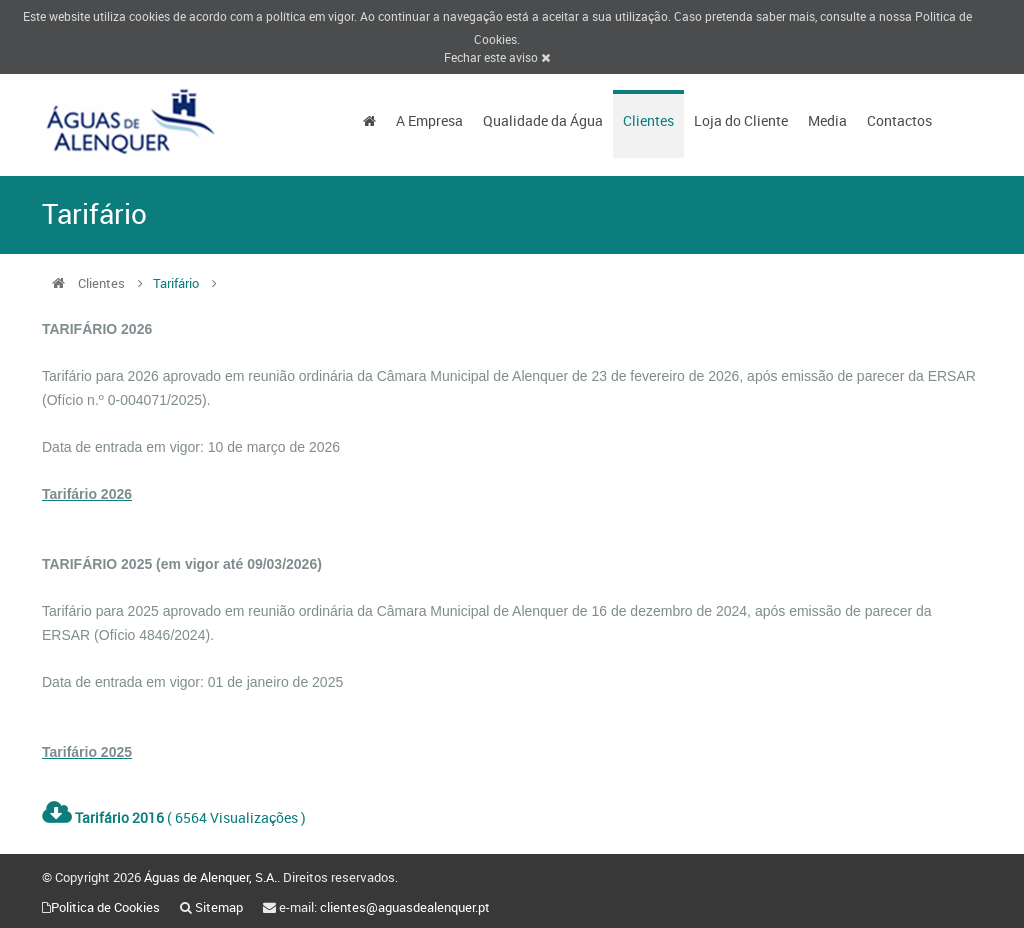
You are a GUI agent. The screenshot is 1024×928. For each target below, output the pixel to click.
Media (827, 120)
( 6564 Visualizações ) (174, 817)
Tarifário (177, 283)
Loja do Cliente (741, 120)
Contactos (899, 120)
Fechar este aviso (497, 57)
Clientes (648, 120)
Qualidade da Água (543, 120)
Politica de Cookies (105, 907)
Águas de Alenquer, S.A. (210, 877)
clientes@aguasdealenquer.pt (405, 907)
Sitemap (219, 907)
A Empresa (429, 120)
